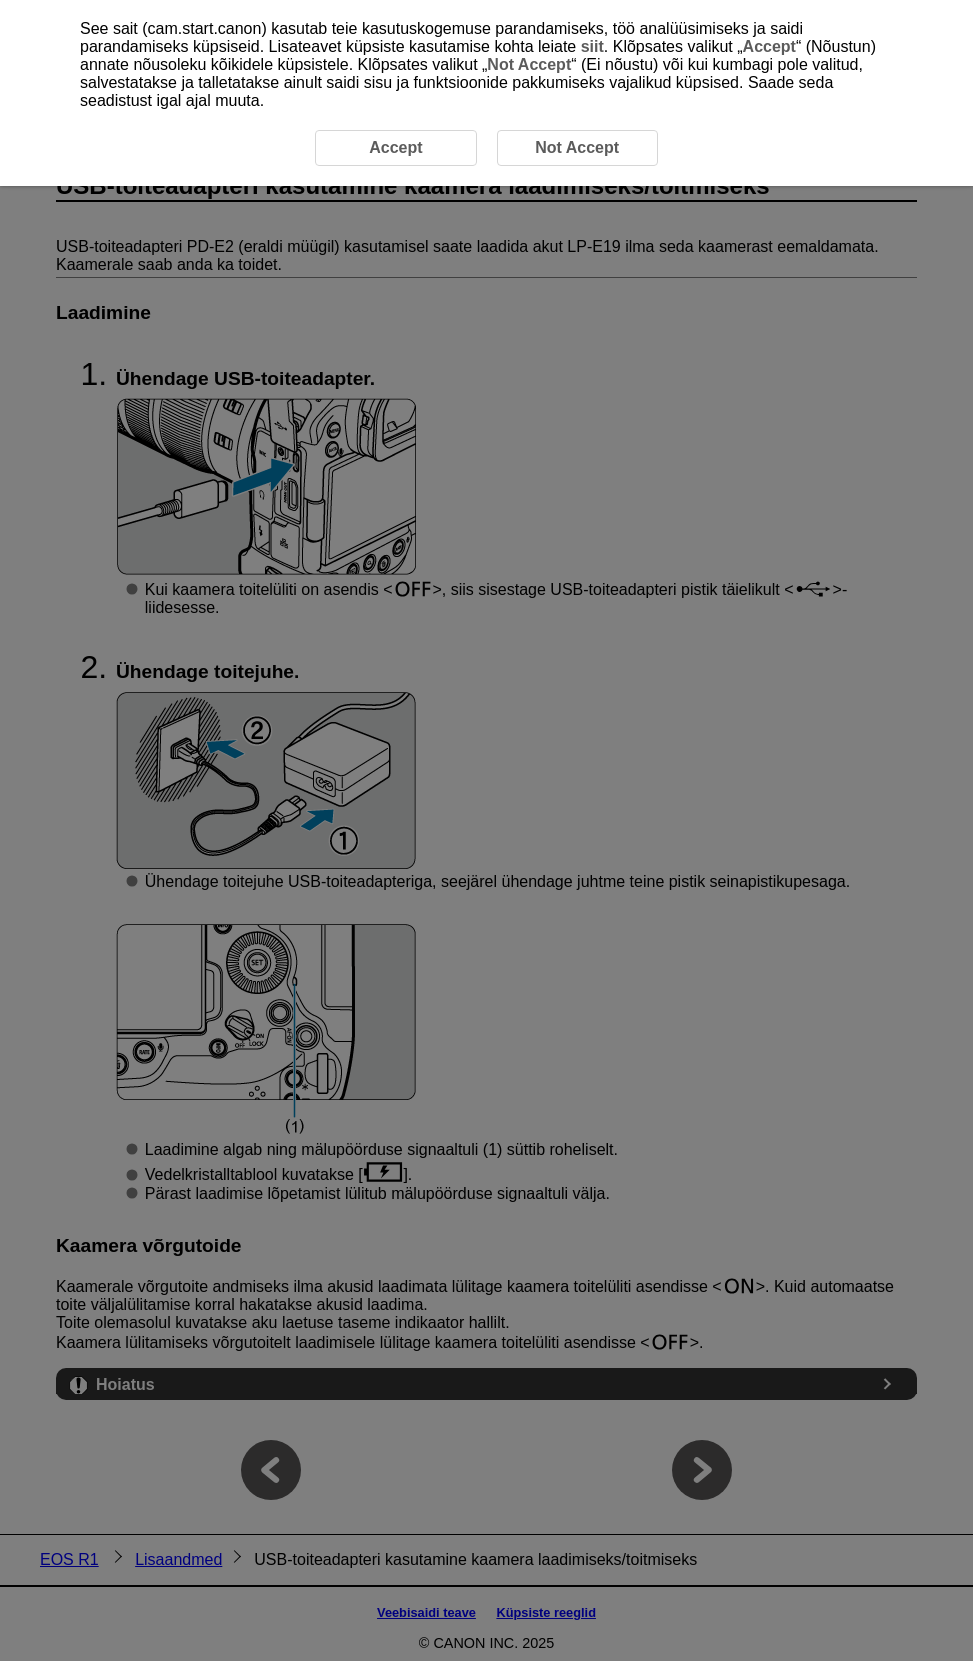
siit (592, 46)
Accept (769, 46)
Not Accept (529, 64)
